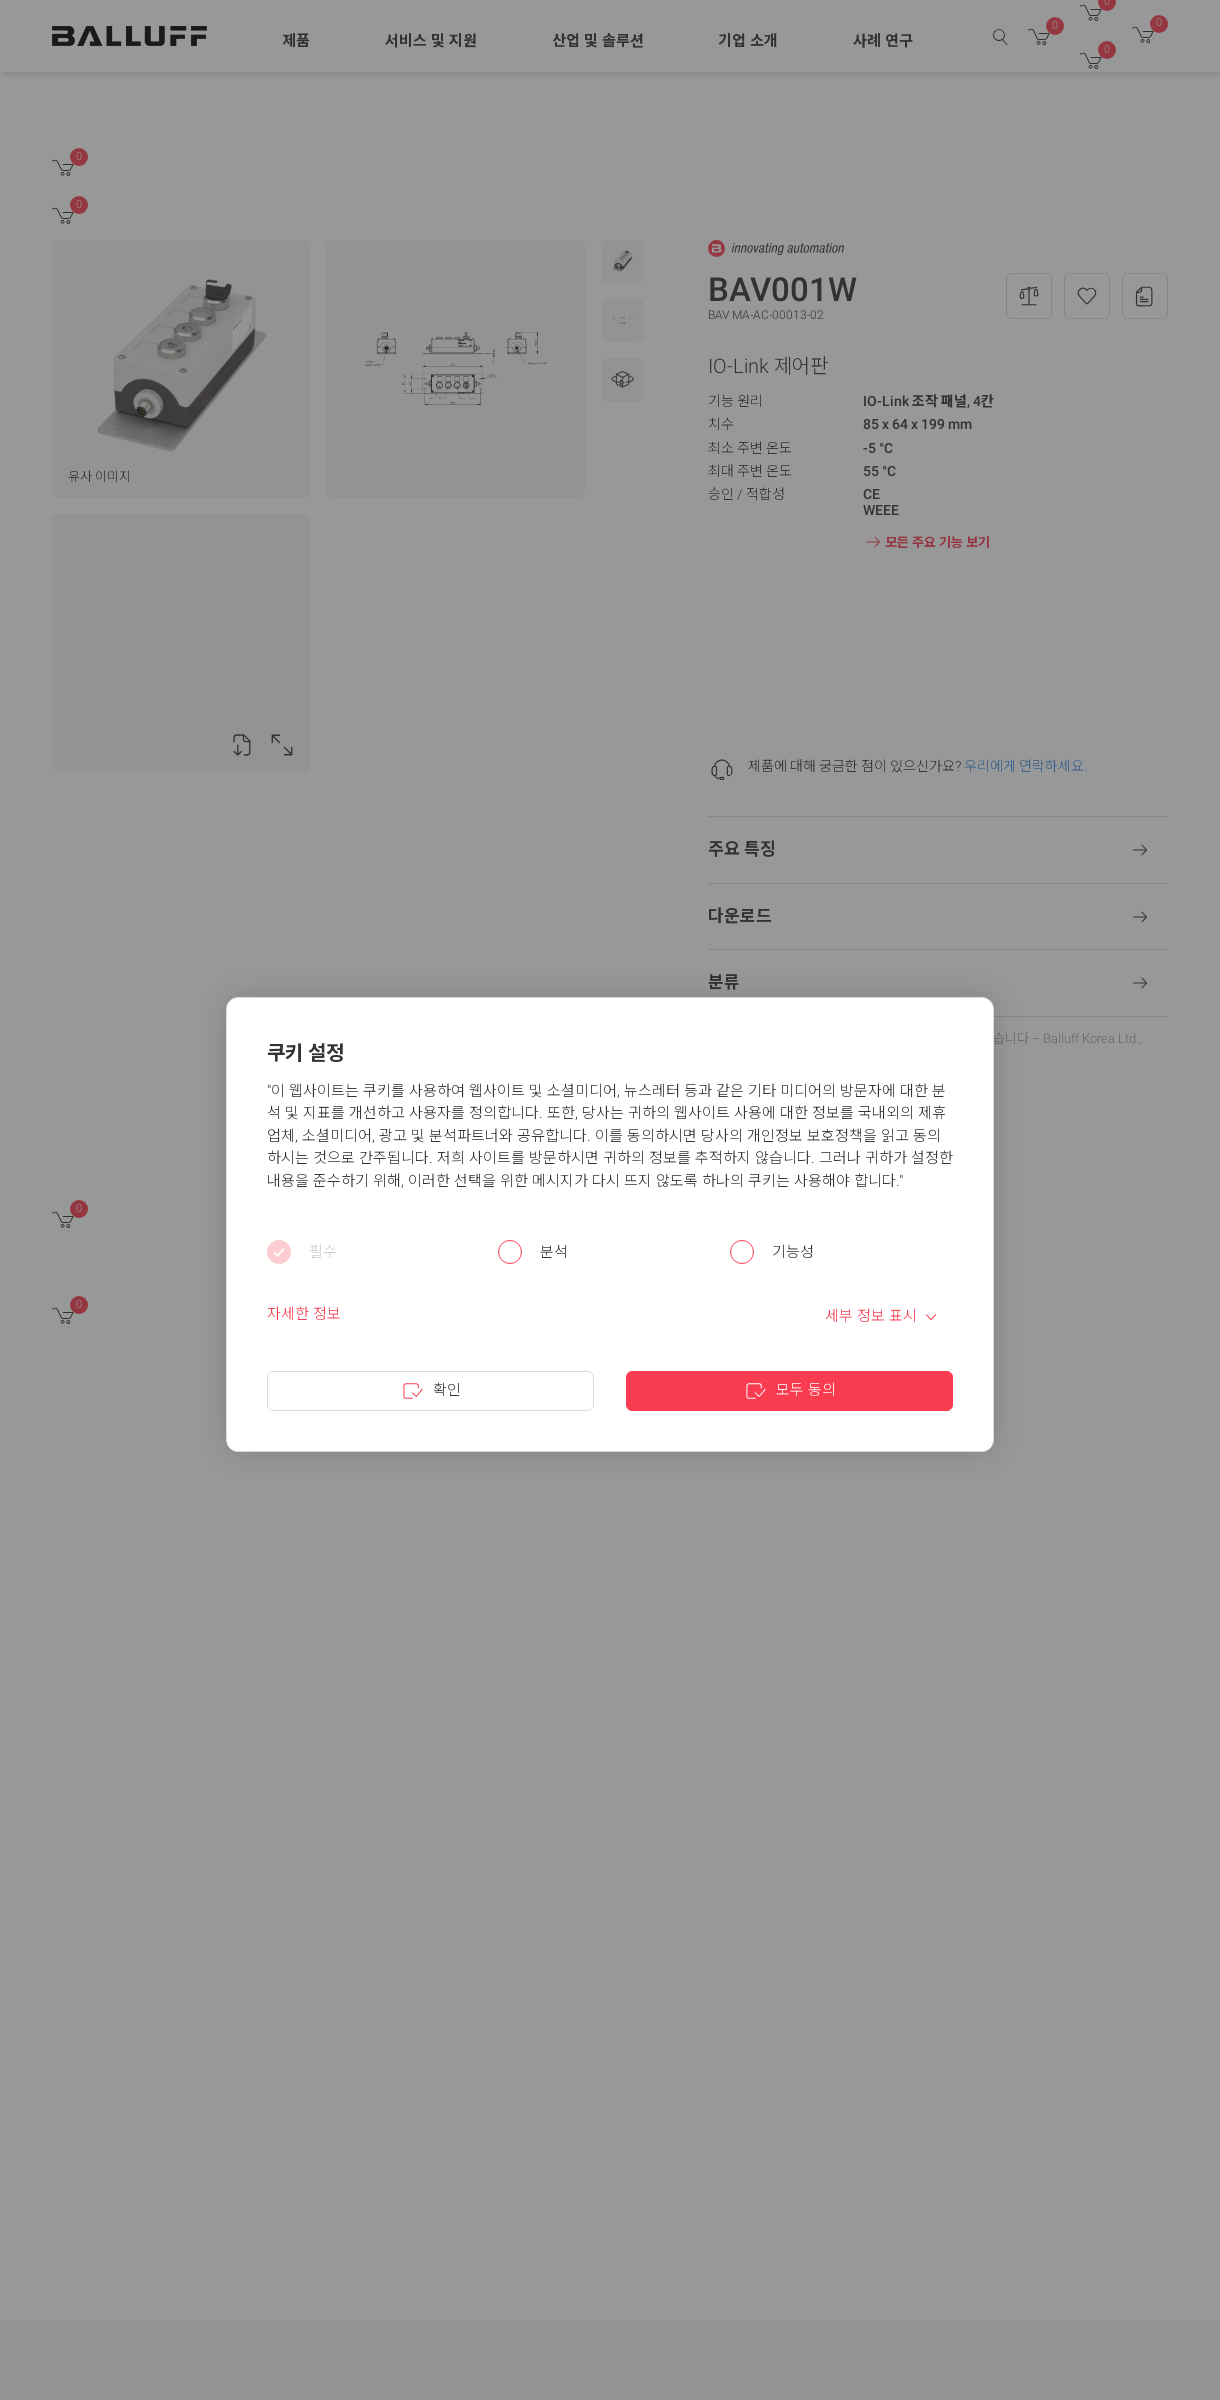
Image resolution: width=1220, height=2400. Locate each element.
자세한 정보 (304, 1314)
